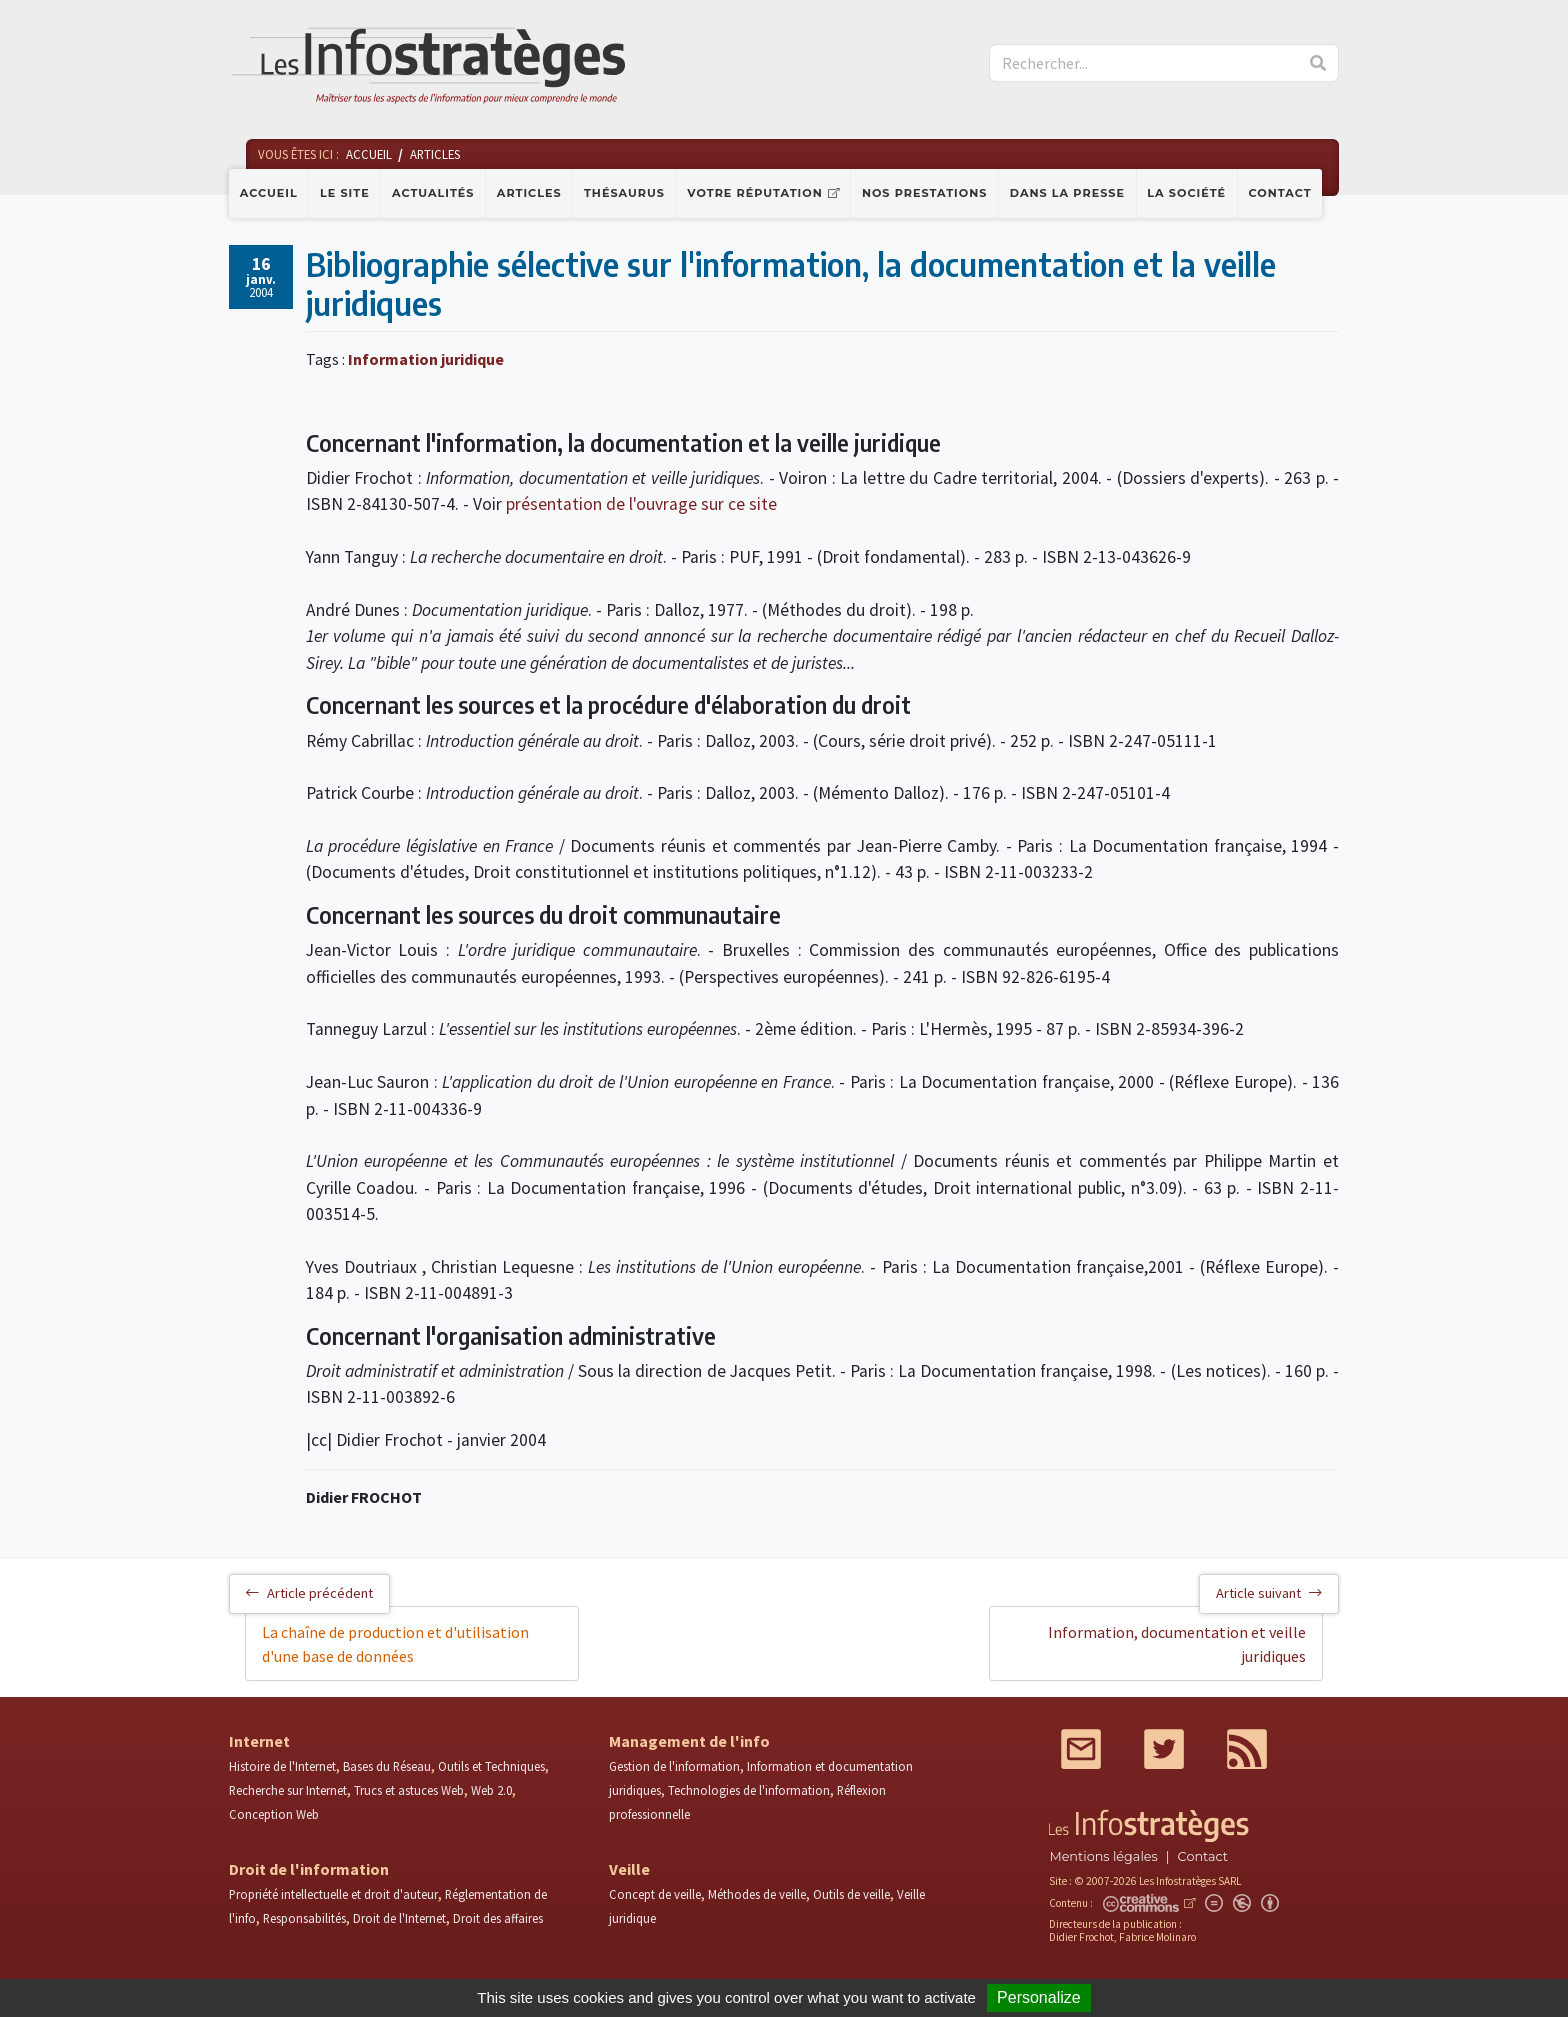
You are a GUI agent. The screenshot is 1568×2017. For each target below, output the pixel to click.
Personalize (1039, 1997)
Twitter (1164, 1749)
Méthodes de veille (757, 1894)
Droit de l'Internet (399, 1918)
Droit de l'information (309, 1869)
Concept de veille (655, 1894)
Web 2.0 (491, 1790)
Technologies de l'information (749, 1790)
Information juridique (426, 359)
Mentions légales (1103, 1856)
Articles (529, 193)
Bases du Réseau (387, 1766)
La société (1186, 193)
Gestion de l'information (674, 1766)
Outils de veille (851, 1894)
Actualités (433, 193)
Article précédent (309, 1593)
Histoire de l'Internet (282, 1766)
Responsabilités (304, 1918)
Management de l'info (689, 1741)
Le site (345, 193)
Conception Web (274, 1814)
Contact (1280, 193)
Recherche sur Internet (288, 1790)
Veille (629, 1869)
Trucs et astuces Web (409, 1790)
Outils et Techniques (491, 1766)
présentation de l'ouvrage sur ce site (641, 504)
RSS (1247, 1749)
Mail (1081, 1749)
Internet (259, 1741)
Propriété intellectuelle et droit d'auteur (333, 1894)
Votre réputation (754, 193)
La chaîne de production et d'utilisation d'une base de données (395, 1644)
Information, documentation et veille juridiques (1177, 1644)
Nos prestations (925, 193)
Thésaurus (624, 193)
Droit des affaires (498, 1918)
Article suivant (1269, 1593)
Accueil (269, 193)
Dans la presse (1067, 193)
